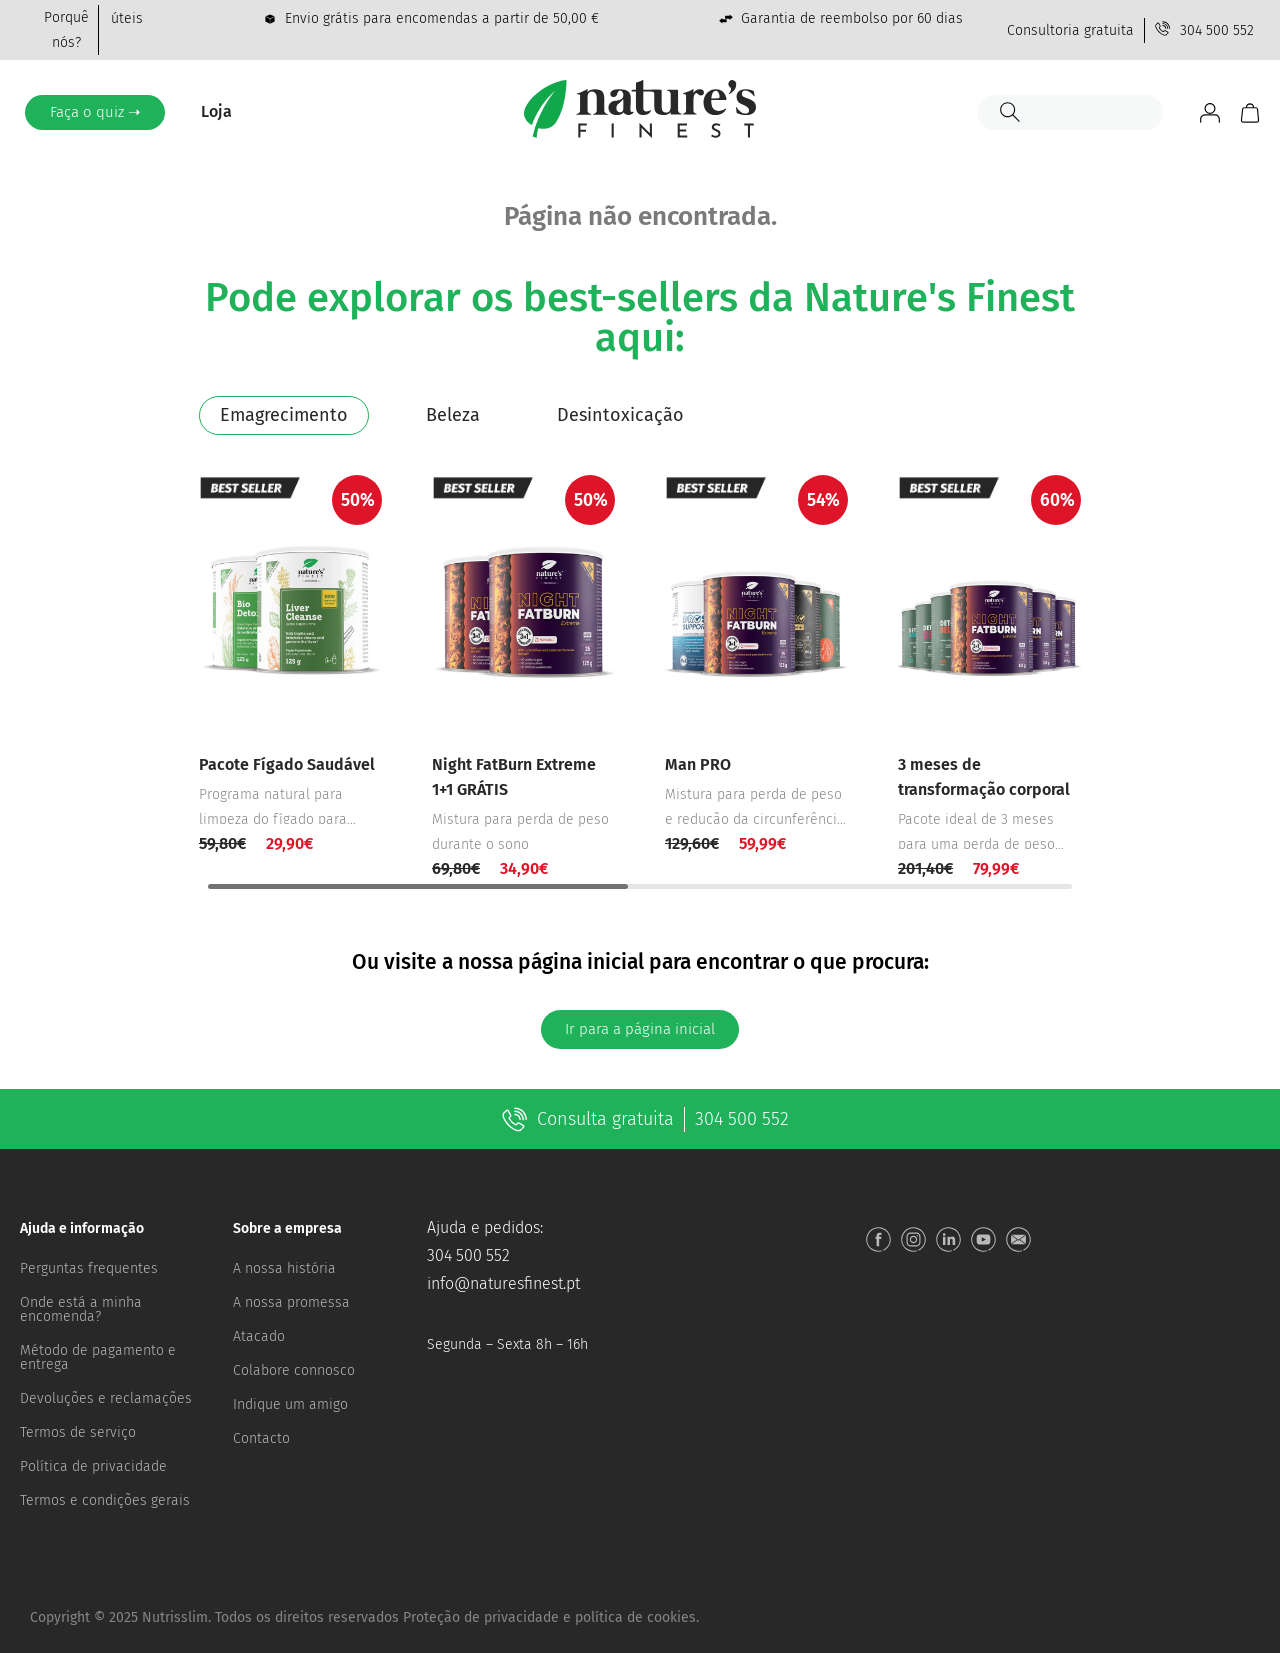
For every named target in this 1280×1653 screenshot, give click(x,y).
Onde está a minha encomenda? (81, 1309)
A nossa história (284, 1268)
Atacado (259, 1336)
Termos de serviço (78, 1432)
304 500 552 (468, 1255)
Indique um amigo (290, 1404)
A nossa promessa (291, 1302)
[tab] (284, 415)
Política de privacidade (93, 1466)
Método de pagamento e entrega (98, 1357)
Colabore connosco (294, 1370)
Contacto (261, 1438)
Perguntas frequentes (89, 1268)
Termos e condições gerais (105, 1500)
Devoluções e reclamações (106, 1398)
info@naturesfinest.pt (503, 1283)
